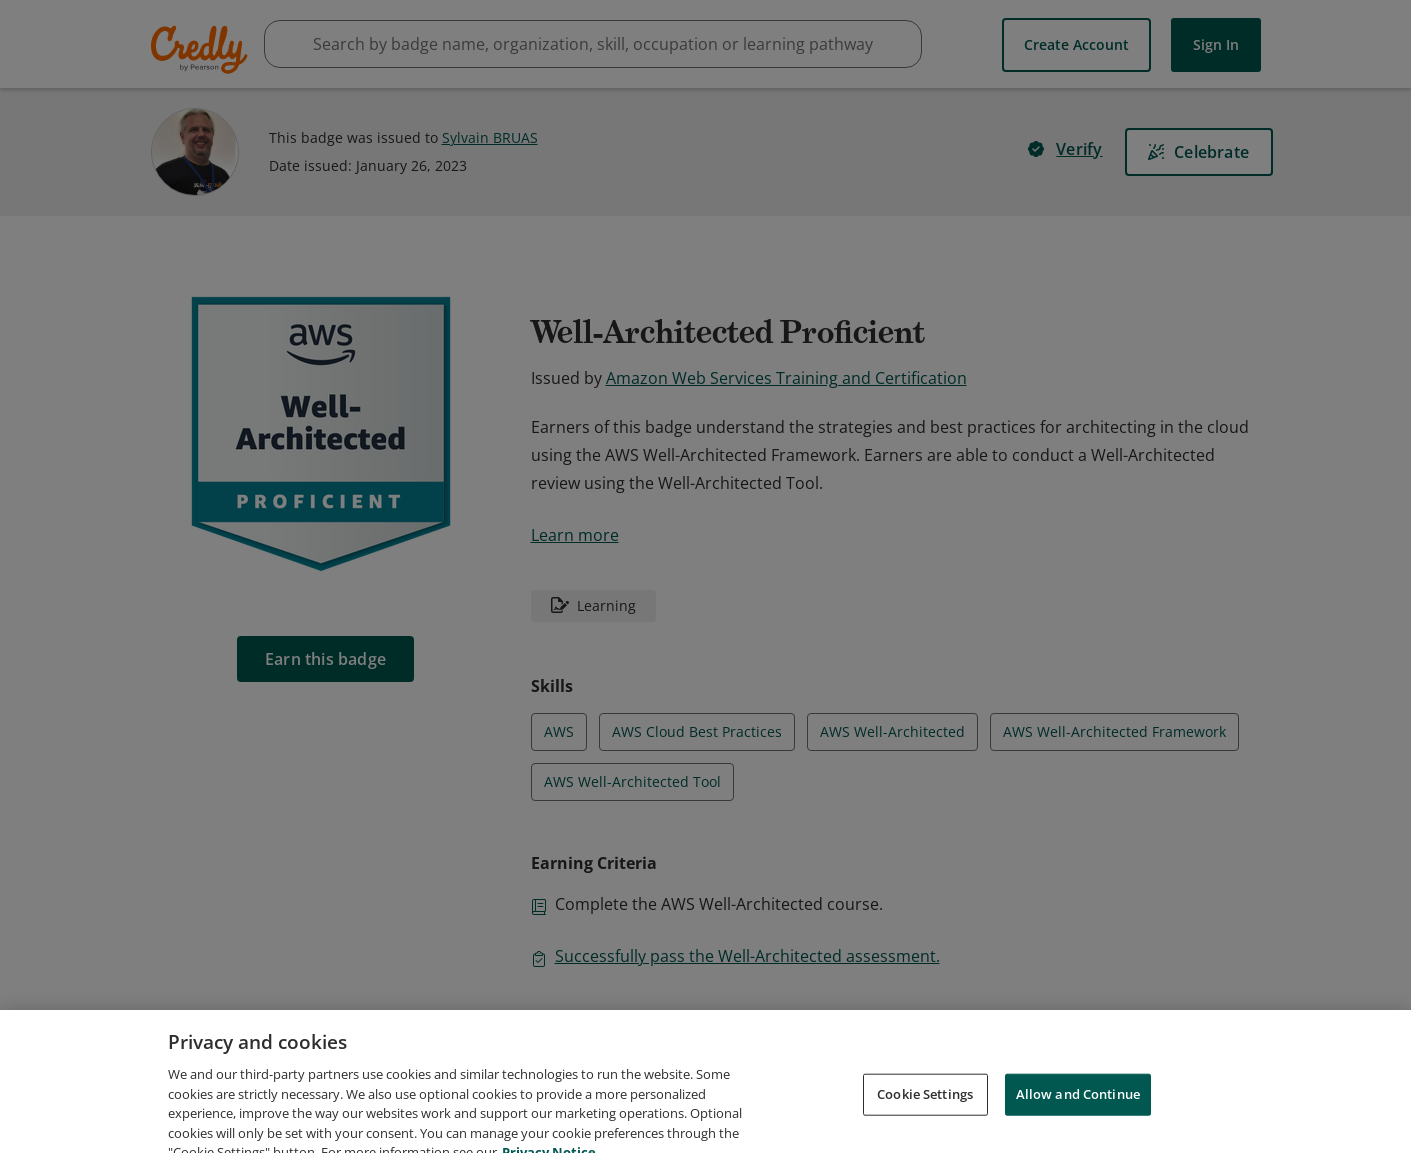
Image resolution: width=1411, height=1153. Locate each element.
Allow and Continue (1078, 1117)
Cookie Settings (925, 1117)
